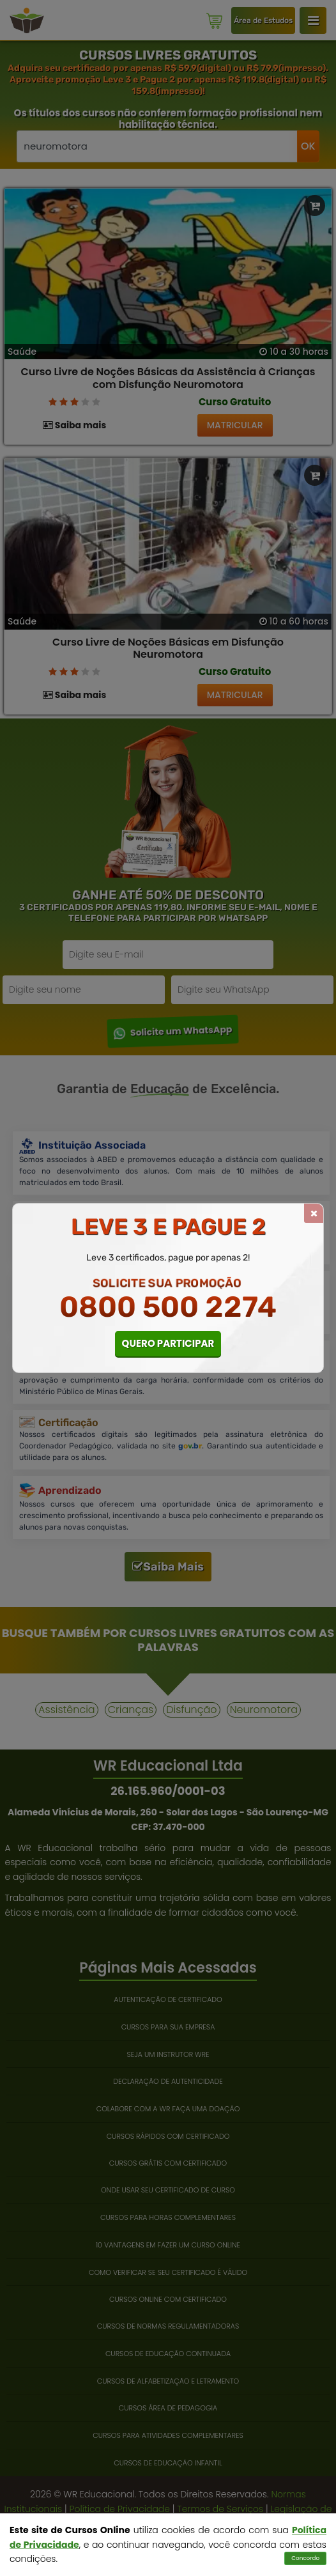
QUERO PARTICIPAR (168, 1343)
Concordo (305, 2558)
